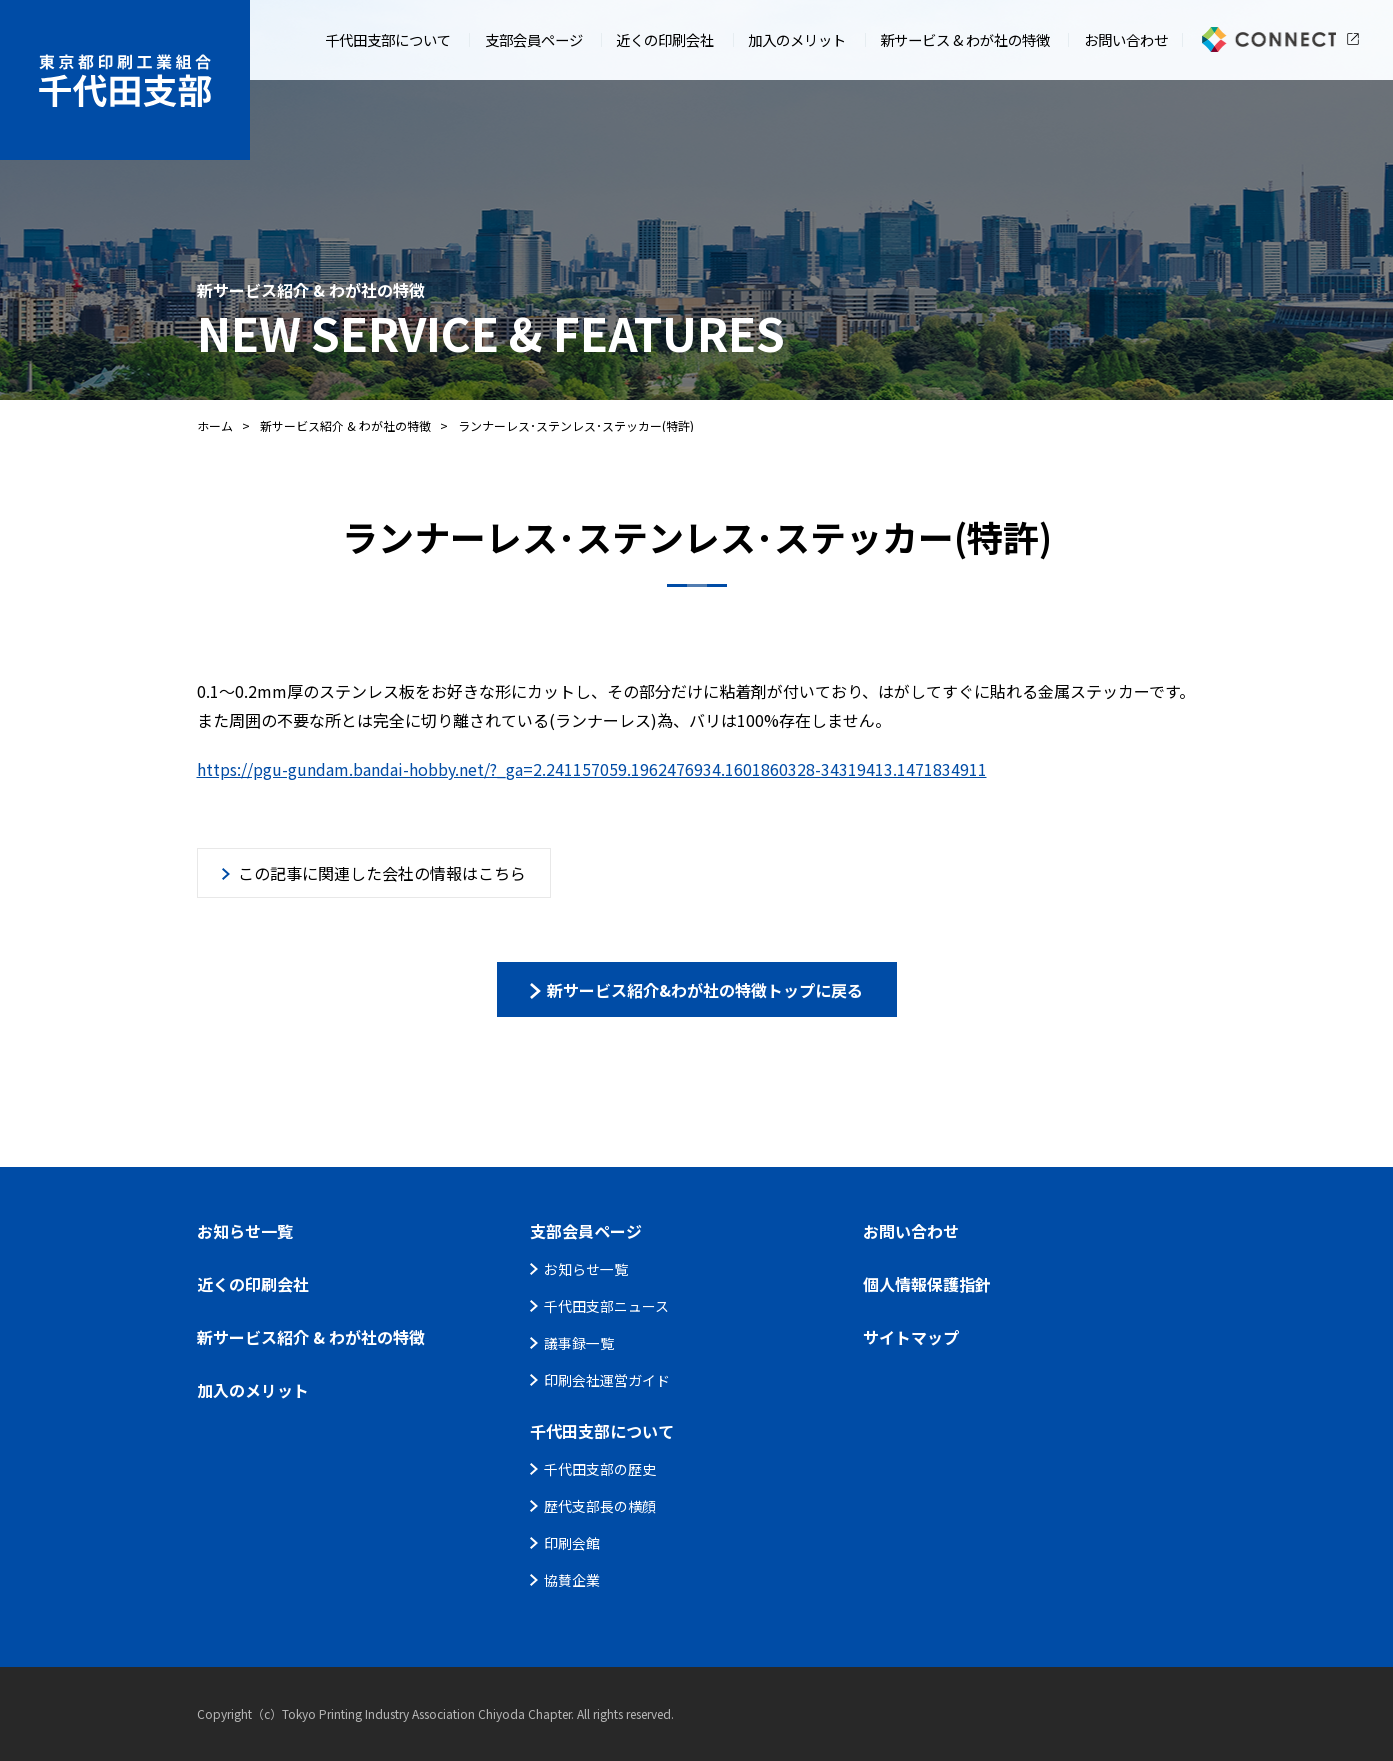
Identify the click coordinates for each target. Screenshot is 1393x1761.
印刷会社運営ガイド (607, 1380)
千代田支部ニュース (606, 1306)
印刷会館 (572, 1543)
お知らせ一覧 (586, 1269)
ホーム (215, 425)
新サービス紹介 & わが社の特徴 (345, 425)
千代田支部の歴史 (600, 1469)
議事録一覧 (579, 1343)
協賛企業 (572, 1580)
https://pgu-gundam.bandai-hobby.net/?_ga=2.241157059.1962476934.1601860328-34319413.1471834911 (592, 769)
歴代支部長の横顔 (600, 1506)
